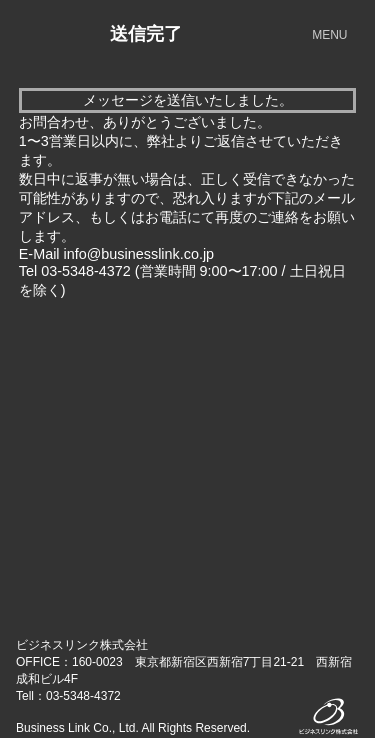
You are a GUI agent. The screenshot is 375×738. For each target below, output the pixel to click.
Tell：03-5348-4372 (68, 696)
